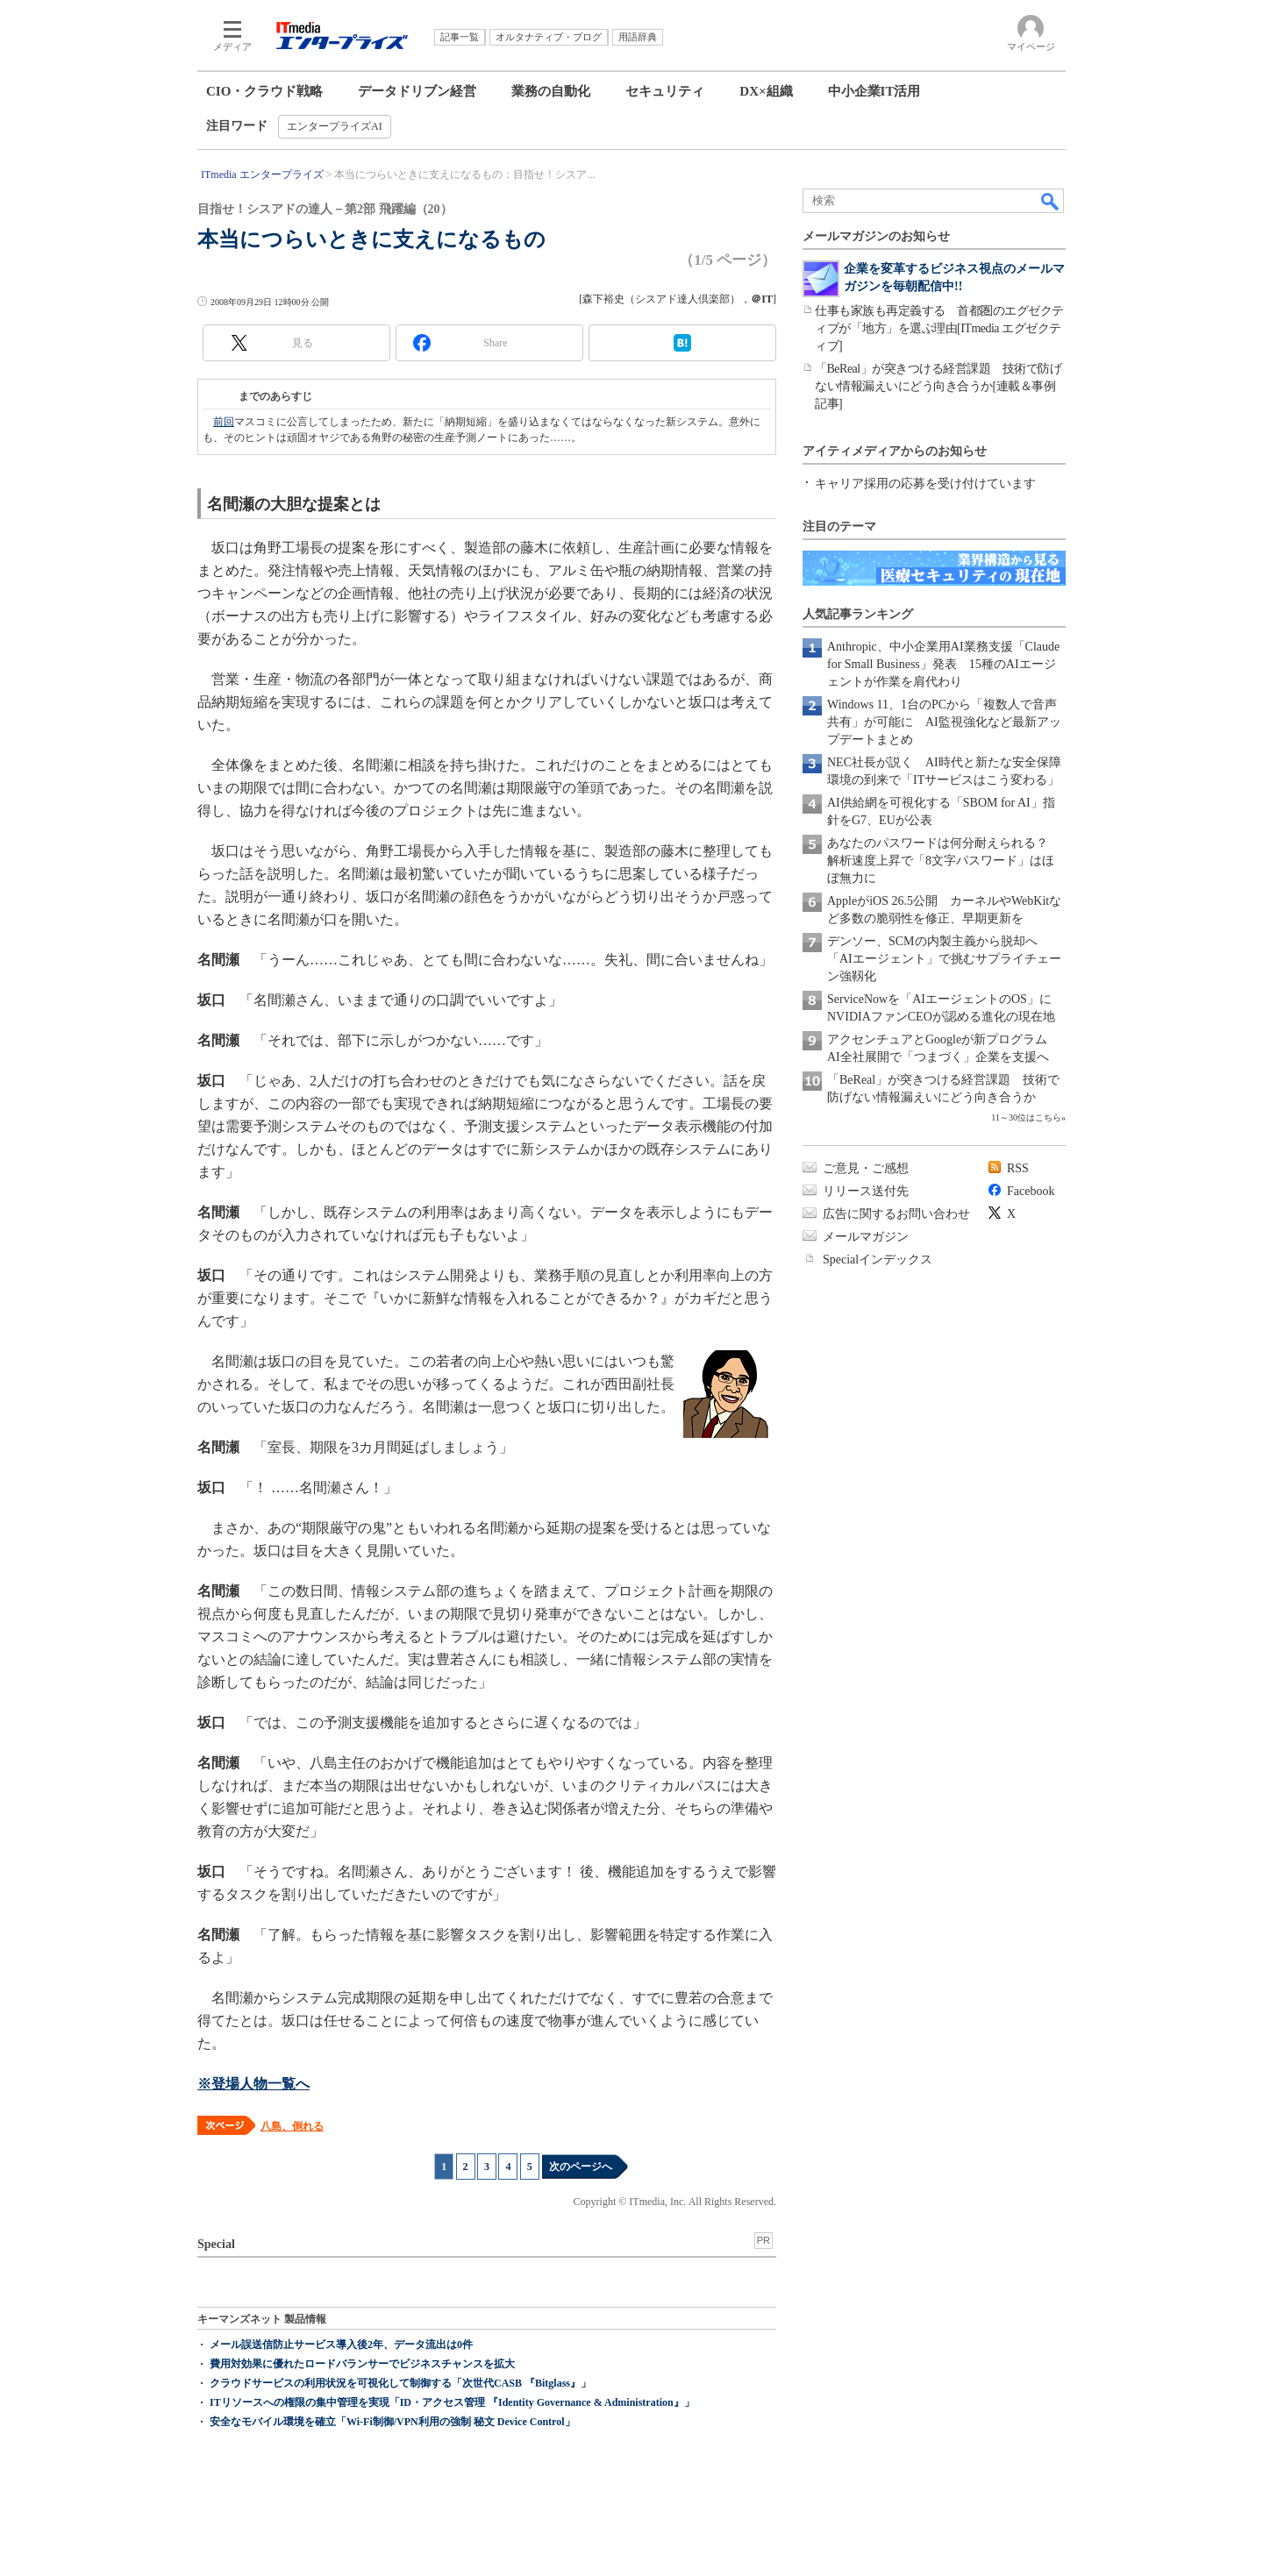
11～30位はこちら (1026, 1117)
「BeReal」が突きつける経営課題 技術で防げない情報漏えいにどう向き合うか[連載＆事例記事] (938, 386)
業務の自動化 (550, 91)
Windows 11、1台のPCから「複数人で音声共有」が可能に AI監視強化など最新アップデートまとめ (944, 722)
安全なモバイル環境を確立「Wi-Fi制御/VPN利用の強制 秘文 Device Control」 (392, 2422)
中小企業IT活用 (874, 91)
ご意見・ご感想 (866, 1168)
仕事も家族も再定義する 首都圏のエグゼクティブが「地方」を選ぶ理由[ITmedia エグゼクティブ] (939, 328)
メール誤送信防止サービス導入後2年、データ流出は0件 (341, 2344)
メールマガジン (866, 1236)
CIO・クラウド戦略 (264, 91)
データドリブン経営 (417, 91)
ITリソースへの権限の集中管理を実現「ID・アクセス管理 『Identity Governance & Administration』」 (452, 2402)
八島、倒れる (292, 2126)
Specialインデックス (877, 1259)
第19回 (223, 396)
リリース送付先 (866, 1191)
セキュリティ (664, 91)
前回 (223, 422)
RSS (1018, 1168)
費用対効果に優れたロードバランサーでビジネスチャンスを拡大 (362, 2364)
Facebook (1030, 1191)
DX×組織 (765, 91)
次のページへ (580, 2166)
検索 (1051, 201)
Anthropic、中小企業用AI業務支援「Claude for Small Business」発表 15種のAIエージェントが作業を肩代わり (943, 664)
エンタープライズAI (334, 126)
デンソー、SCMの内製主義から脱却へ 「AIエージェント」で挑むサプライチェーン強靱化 (944, 959)
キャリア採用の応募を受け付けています (925, 483)
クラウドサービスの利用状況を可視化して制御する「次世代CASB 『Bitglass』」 (400, 2383)
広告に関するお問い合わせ (896, 1213)
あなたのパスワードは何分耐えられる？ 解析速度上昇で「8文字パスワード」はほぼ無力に (943, 860)
